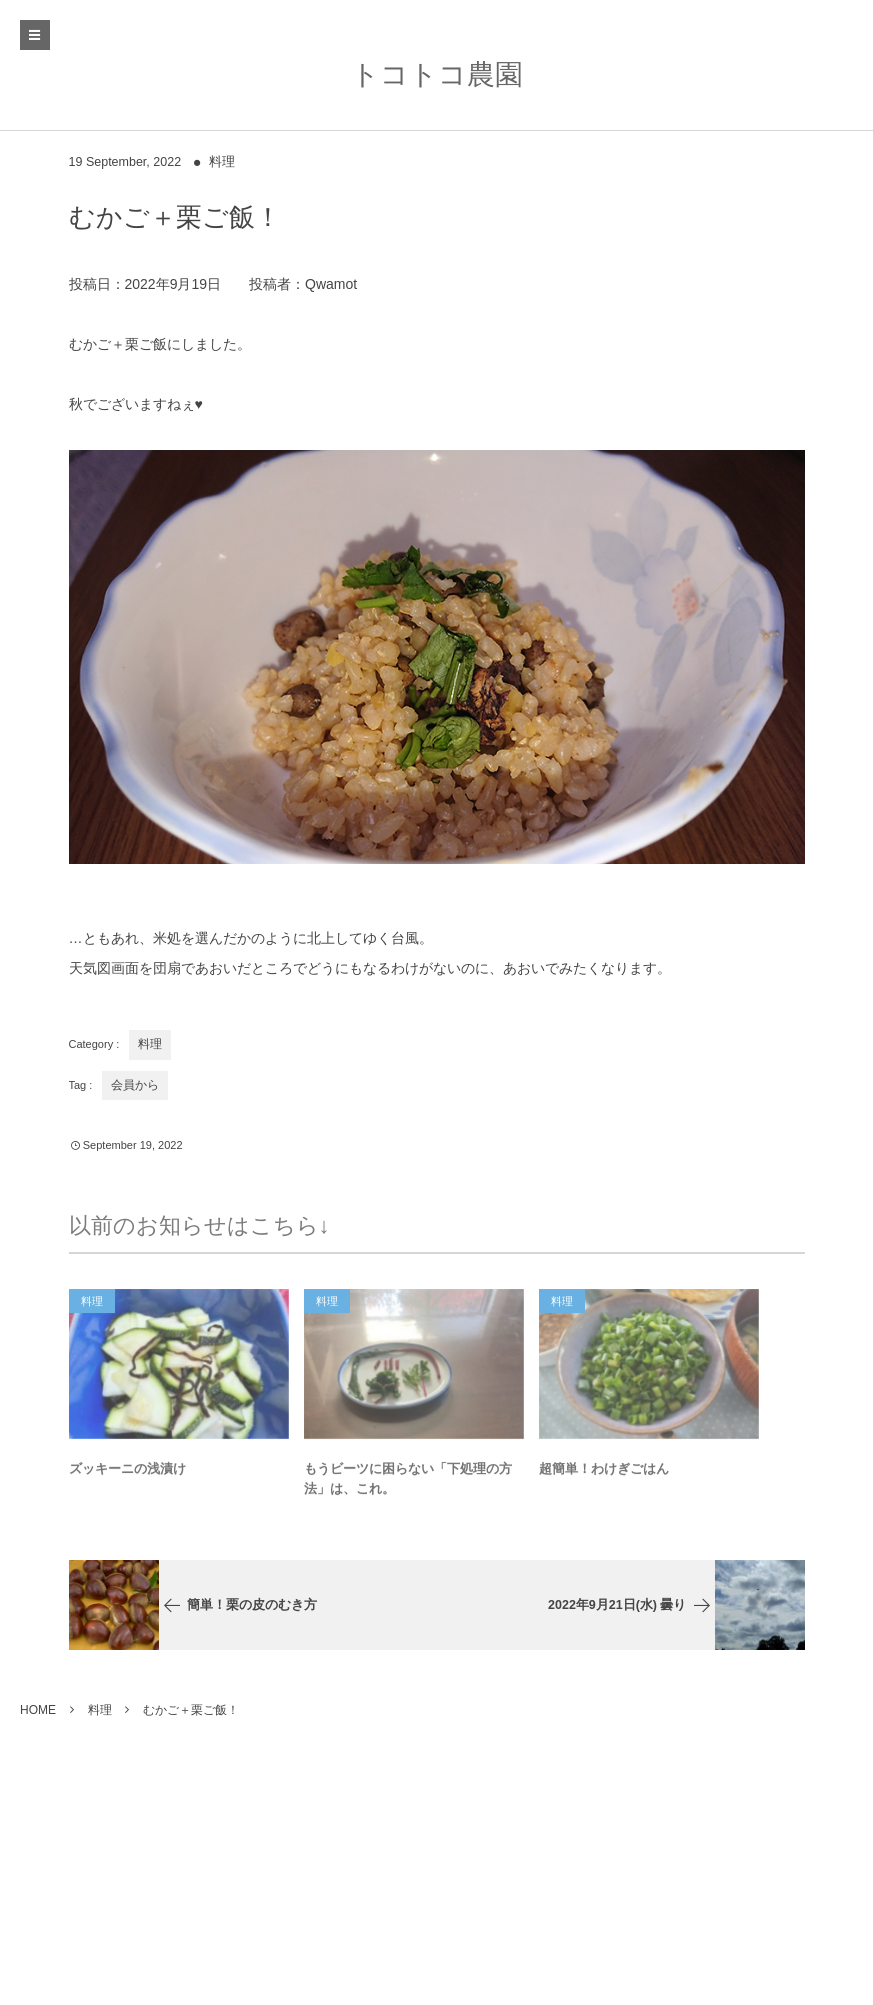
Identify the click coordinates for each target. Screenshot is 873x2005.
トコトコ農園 (437, 74)
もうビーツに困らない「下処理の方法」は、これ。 (408, 1483)
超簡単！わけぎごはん (604, 1472)
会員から (135, 1085)
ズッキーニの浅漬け (127, 1472)
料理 (222, 162)
